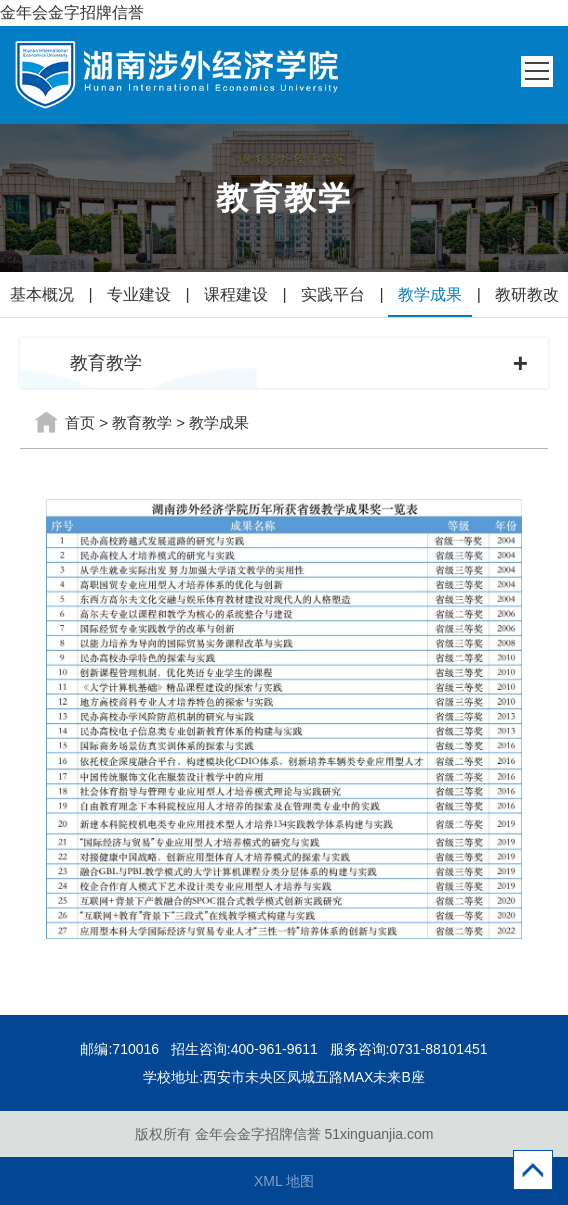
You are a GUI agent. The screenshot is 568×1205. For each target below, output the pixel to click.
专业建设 (139, 294)
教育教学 (142, 422)
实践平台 (333, 294)
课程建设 (236, 294)
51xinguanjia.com (378, 1134)
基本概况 (42, 294)
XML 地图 (284, 1181)
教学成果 (430, 294)
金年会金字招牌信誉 (72, 12)
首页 (80, 422)
